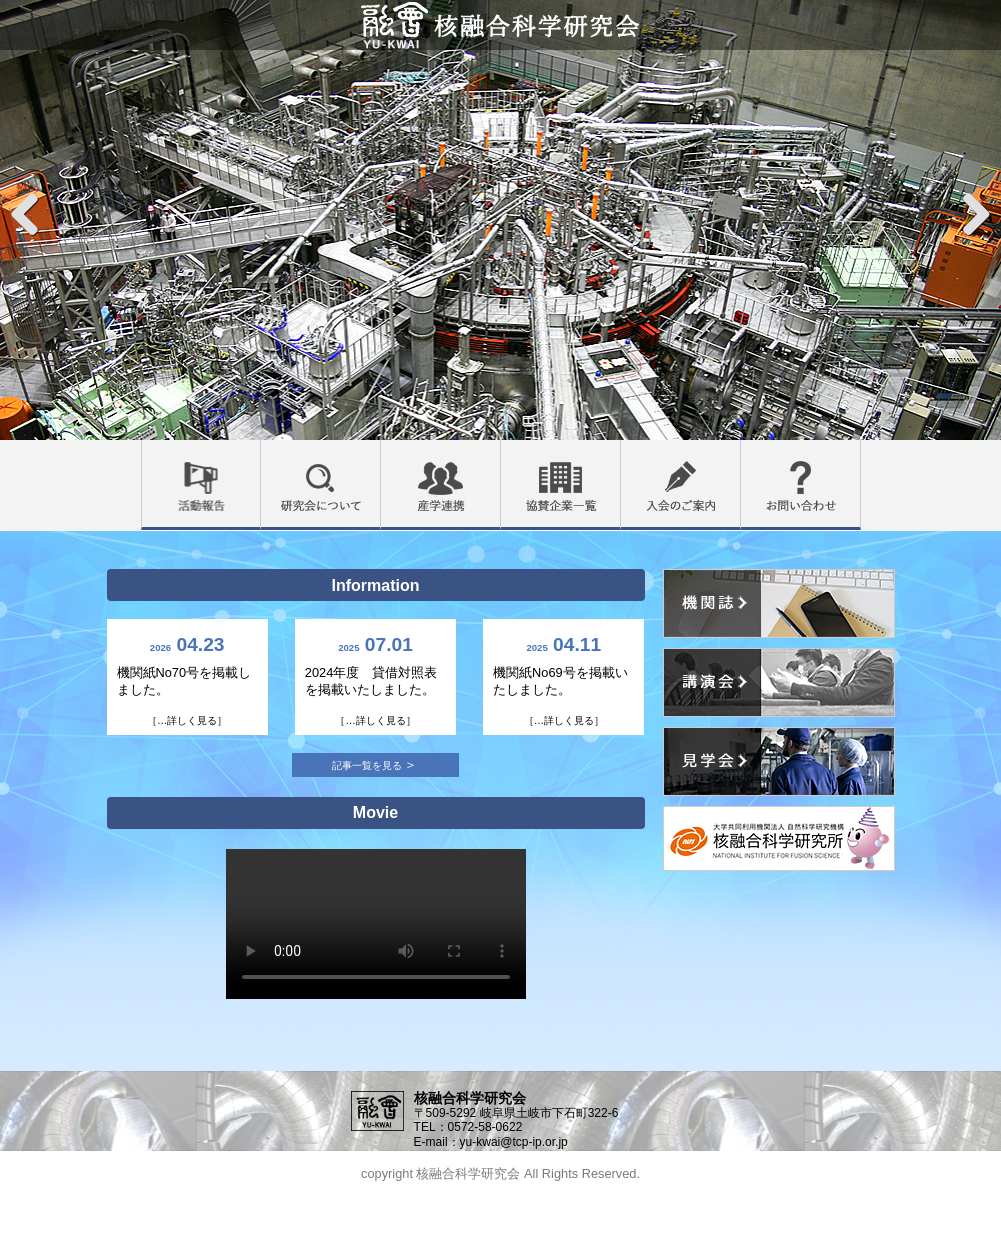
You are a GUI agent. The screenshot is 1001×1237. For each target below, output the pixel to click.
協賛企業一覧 (620, 452)
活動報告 (260, 452)
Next (975, 212)
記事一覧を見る (367, 765)
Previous (26, 212)
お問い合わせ (860, 452)
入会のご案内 (740, 452)
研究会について (380, 452)
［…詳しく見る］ (187, 720)
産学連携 (500, 452)
